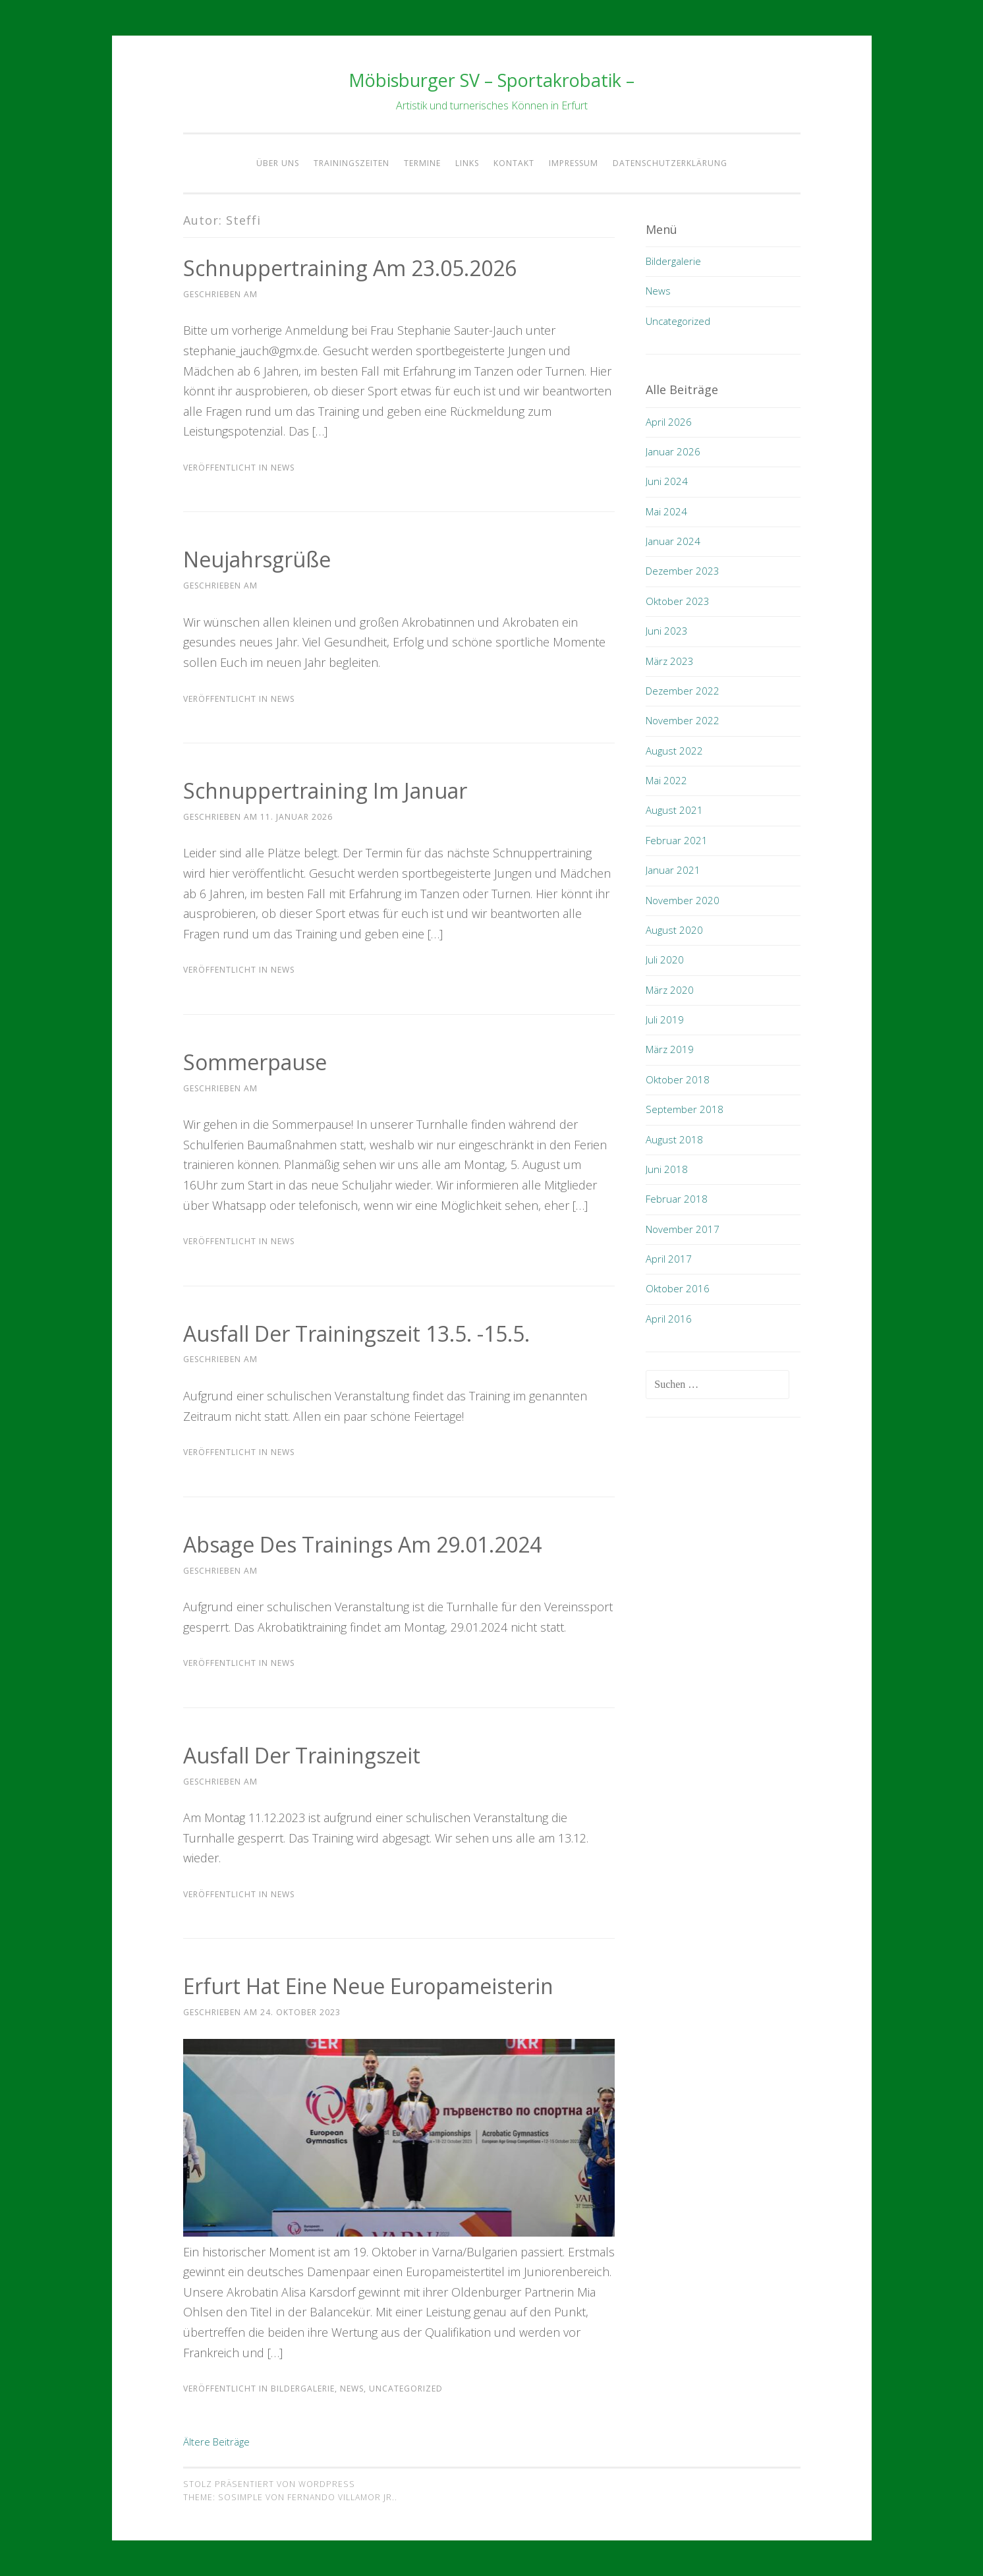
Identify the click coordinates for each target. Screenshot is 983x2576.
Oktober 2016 (678, 1288)
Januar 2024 (673, 541)
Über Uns (277, 163)
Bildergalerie (303, 2388)
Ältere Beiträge (216, 2441)
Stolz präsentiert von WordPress (269, 2484)
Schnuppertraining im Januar (325, 790)
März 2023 (670, 661)
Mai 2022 (666, 780)
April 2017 (669, 1258)
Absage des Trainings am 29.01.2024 (362, 1544)
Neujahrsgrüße (257, 559)
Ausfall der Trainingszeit (301, 1755)
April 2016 (669, 1318)
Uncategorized (406, 2388)
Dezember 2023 (682, 570)
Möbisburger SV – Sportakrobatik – (491, 80)
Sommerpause (255, 1062)
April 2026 (669, 421)
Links (467, 163)
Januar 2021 (673, 869)
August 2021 (674, 809)
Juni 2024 (667, 481)
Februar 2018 (677, 1198)
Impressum (573, 163)
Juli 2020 (665, 959)
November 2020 (682, 900)
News (283, 467)
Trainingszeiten (351, 163)
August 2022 (674, 750)
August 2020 (674, 929)
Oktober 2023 (678, 601)
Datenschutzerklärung (670, 163)
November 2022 (682, 720)
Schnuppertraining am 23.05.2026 (350, 268)
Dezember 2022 (682, 690)
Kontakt (513, 163)
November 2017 (682, 1229)
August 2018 (674, 1139)
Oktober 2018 (678, 1079)
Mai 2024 (666, 511)
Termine (422, 163)
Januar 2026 (673, 451)
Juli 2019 (665, 1019)
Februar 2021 (677, 840)
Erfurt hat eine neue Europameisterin (368, 1986)
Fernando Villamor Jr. (341, 2497)
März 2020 (670, 989)
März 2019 (670, 1049)
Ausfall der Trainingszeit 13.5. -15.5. (356, 1333)
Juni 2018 (667, 1169)
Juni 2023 (667, 630)
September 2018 (684, 1109)
